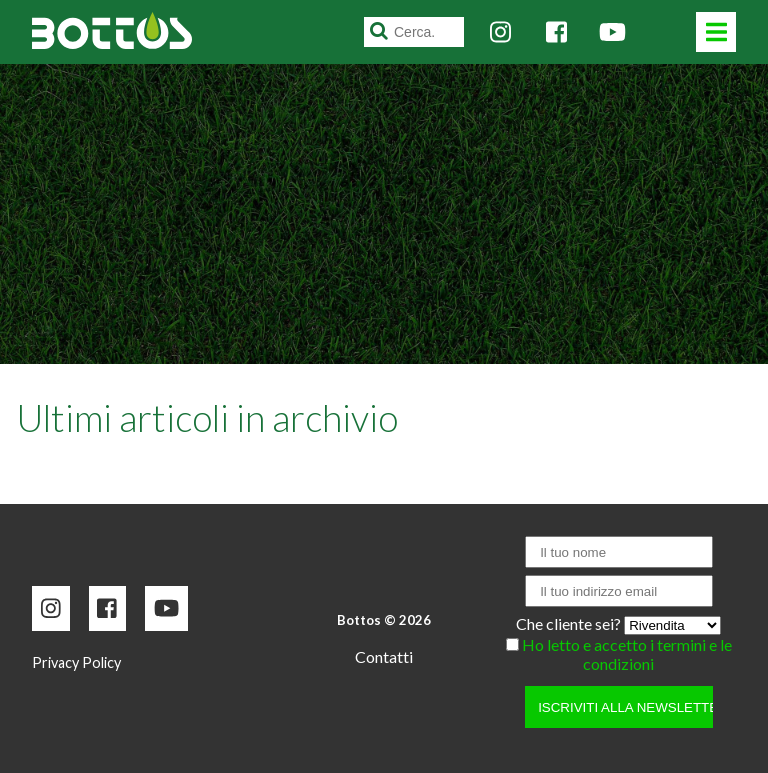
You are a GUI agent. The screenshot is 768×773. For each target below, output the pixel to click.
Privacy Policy (76, 662)
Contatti (384, 656)
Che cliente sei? (570, 623)
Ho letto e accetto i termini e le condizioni (627, 654)
